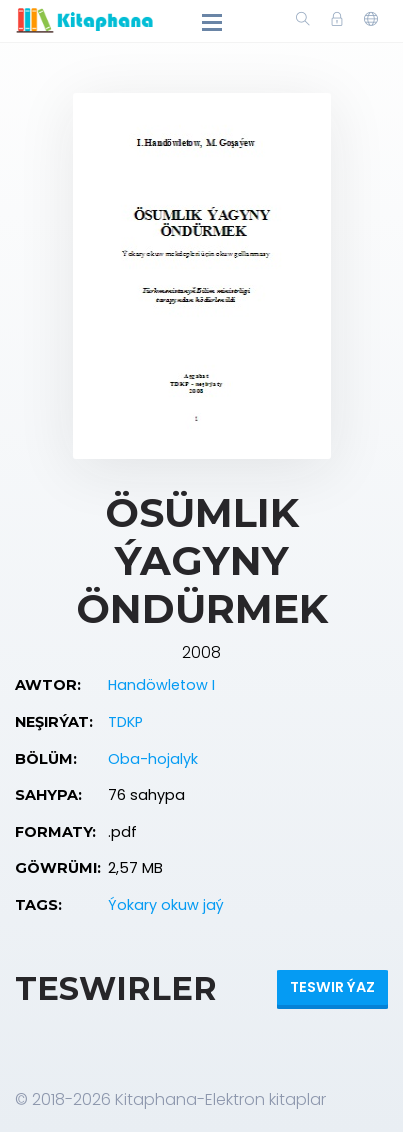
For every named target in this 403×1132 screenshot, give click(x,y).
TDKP (125, 722)
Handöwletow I (161, 685)
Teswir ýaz (332, 987)
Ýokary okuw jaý (166, 905)
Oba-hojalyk (153, 759)
